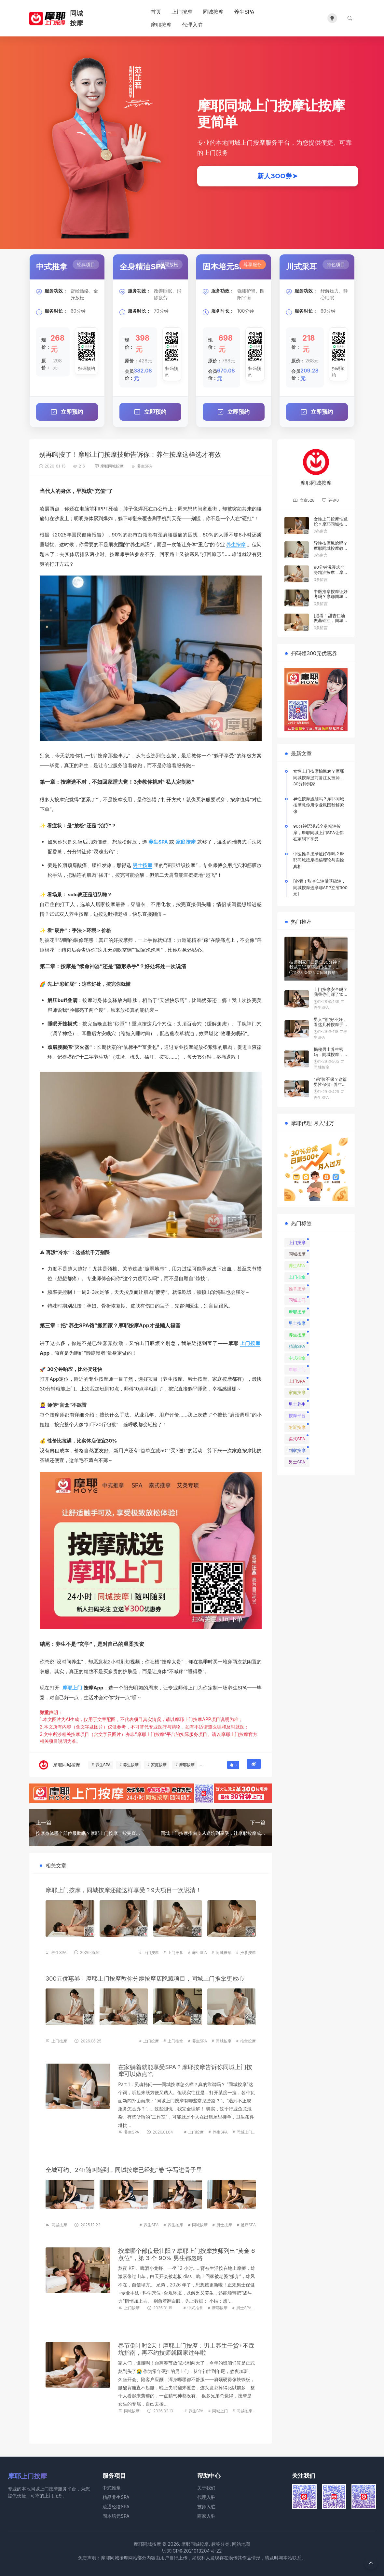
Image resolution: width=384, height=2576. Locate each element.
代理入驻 (192, 24)
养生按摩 (236, 544)
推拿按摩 (248, 1951)
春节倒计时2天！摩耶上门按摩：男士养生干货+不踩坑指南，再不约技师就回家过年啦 (186, 2348)
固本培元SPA (116, 2515)
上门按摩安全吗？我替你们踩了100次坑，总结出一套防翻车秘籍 (331, 996)
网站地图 (241, 2543)
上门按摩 (181, 11)
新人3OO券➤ (278, 176)
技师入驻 (206, 2506)
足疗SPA (248, 2224)
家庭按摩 (186, 841)
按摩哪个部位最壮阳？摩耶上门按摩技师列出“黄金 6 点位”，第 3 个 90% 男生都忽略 (186, 2254)
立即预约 (67, 411)
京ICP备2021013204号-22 (192, 2550)
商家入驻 (206, 2515)
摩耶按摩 (161, 24)
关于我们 (206, 2487)
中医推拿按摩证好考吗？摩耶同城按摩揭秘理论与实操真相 (331, 598)
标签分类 (220, 2543)
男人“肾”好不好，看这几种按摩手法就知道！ (331, 1024)
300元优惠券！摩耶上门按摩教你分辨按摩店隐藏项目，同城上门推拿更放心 (145, 1977)
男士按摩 (143, 864)
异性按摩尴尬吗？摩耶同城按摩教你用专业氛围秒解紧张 (331, 550)
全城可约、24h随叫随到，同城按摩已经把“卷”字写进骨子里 (124, 2169)
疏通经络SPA (116, 2506)
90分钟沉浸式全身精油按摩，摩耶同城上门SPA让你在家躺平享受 (331, 574)
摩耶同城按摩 (112, 465)
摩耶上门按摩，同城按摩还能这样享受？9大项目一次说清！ (123, 1889)
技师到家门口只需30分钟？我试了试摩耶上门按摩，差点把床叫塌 (315, 966)
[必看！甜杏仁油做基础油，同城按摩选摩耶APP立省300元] (331, 622)
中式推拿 (195, 2307)
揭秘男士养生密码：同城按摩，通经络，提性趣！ (331, 1054)
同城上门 (244, 2131)
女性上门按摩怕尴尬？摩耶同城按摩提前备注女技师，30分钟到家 (331, 526)
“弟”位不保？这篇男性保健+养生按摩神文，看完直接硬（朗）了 (331, 1086)
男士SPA (243, 2307)
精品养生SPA (116, 2496)
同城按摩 (213, 11)
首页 (156, 11)
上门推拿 (175, 1951)
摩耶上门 (72, 1687)
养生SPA (244, 11)
